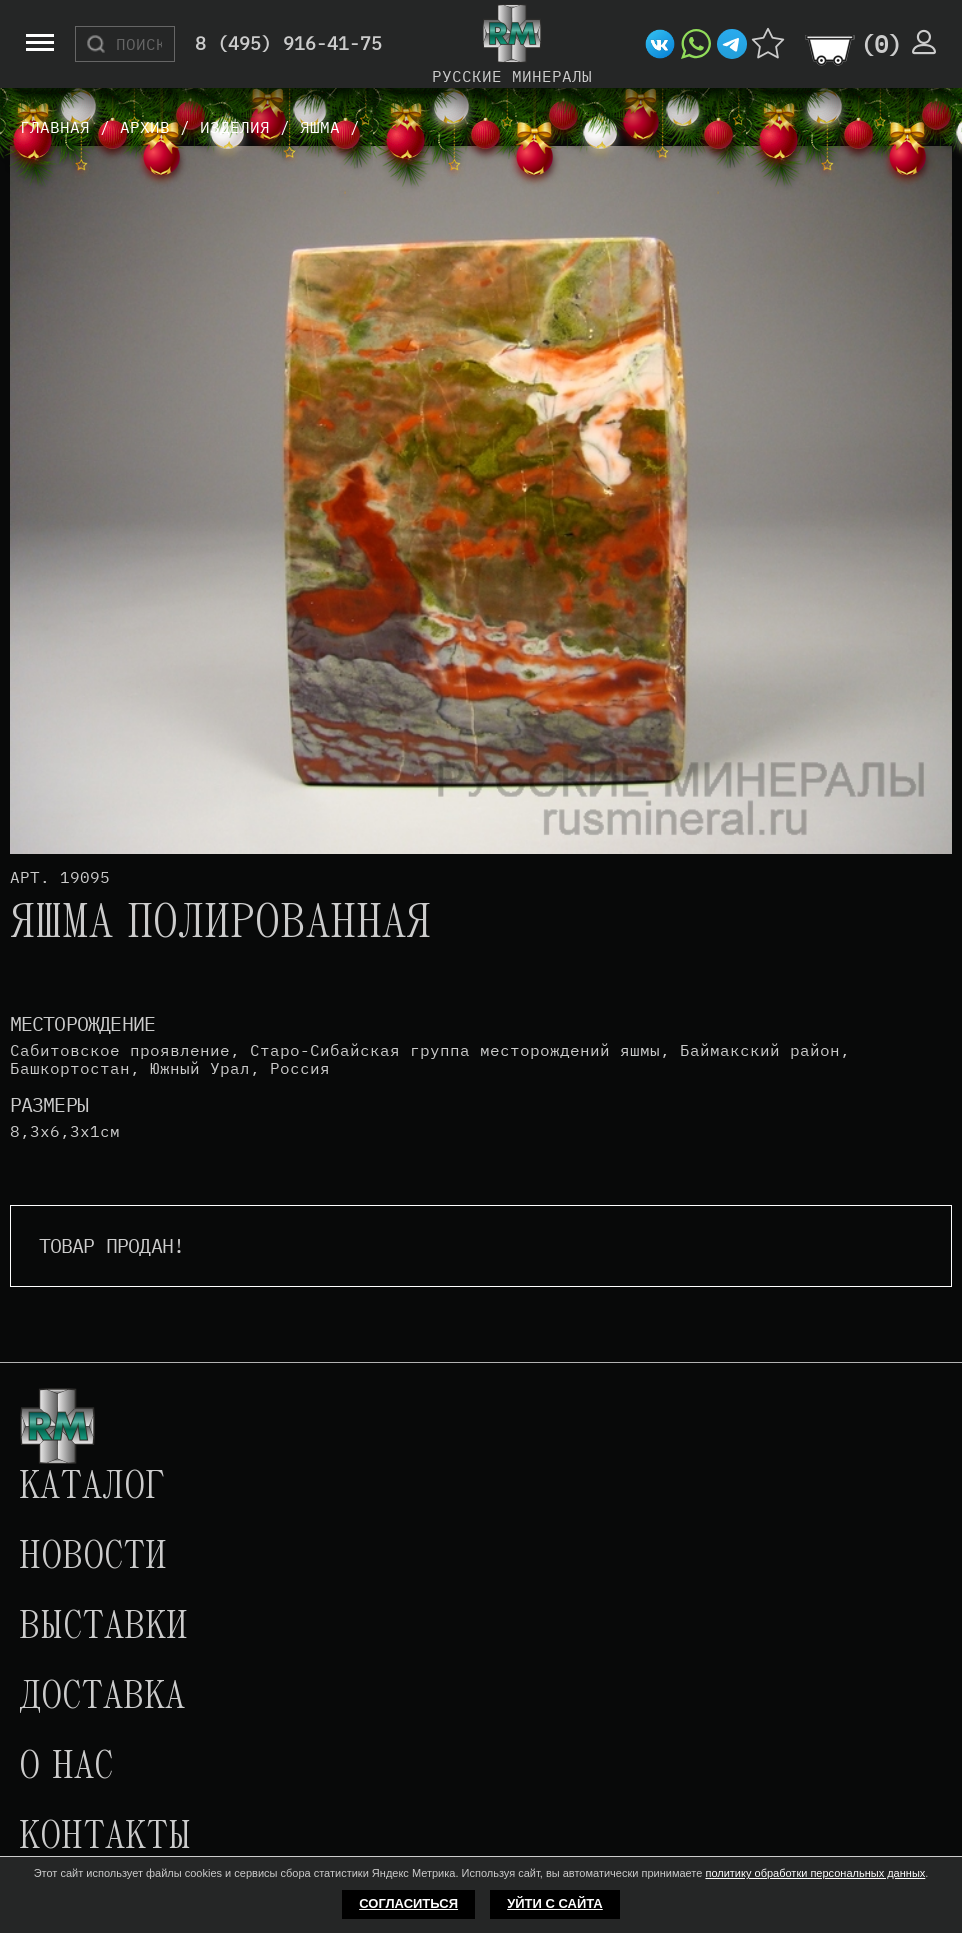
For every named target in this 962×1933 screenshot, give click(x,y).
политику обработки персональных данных (815, 1873)
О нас (66, 1768)
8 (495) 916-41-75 (288, 44)
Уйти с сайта (555, 1903)
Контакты (105, 1838)
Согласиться (408, 1903)
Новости (93, 1558)
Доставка (102, 1698)
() (881, 44)
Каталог (92, 1488)
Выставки (103, 1628)
